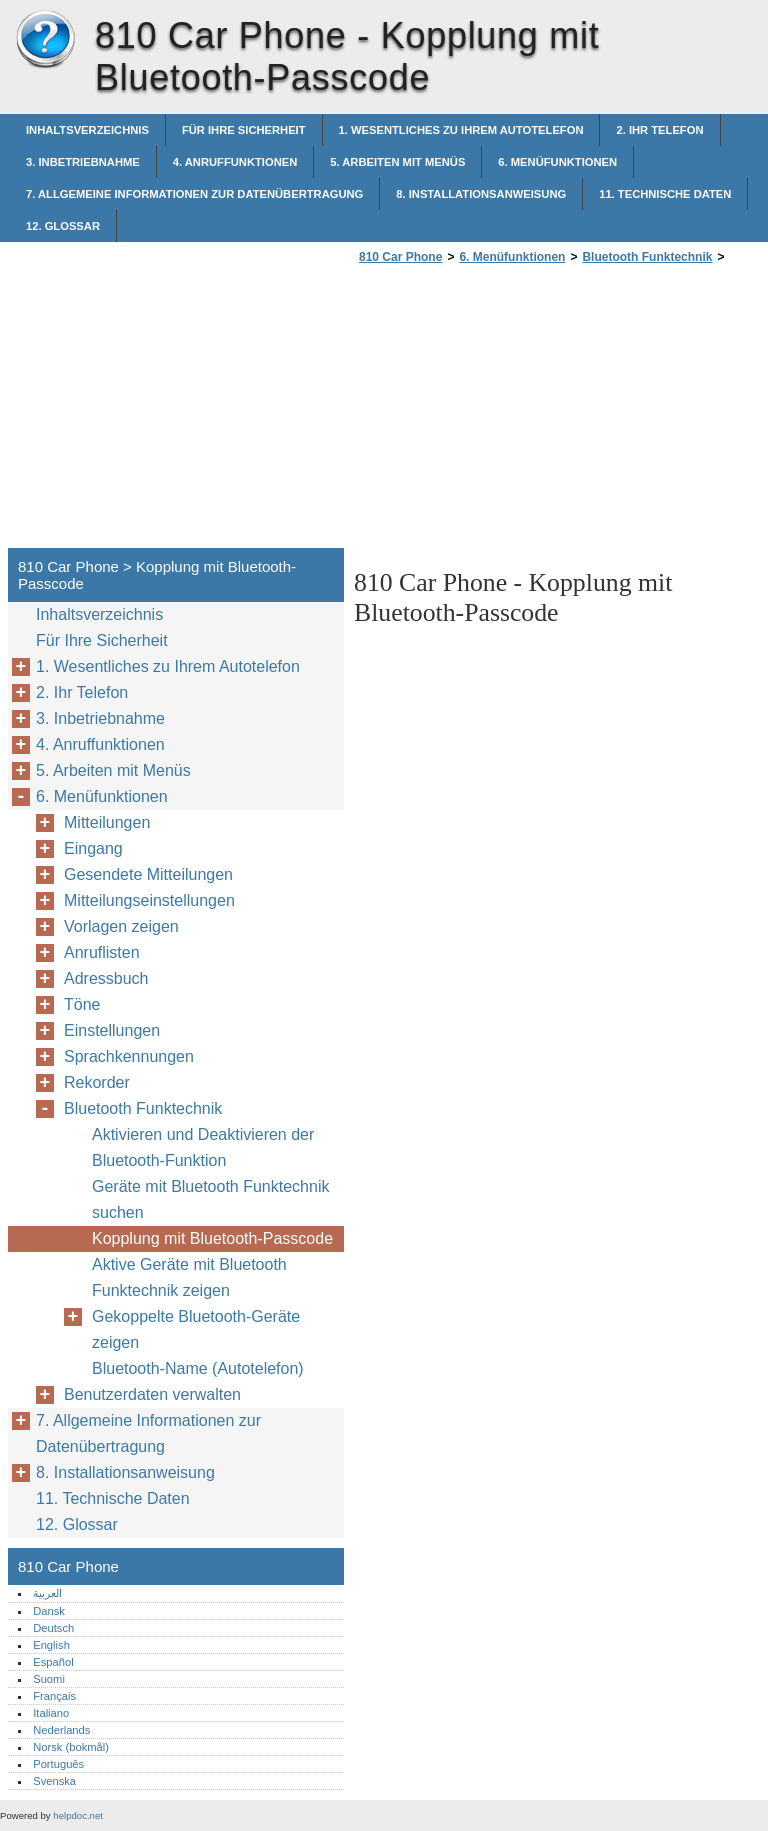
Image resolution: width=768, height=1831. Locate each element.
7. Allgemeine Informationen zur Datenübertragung (194, 194)
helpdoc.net (78, 1815)
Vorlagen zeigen (121, 926)
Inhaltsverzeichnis (87, 130)
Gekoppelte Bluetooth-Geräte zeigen (196, 1329)
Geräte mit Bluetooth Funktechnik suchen (210, 1199)
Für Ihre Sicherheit (244, 130)
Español (53, 1662)
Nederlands (61, 1730)
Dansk (49, 1611)
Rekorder (97, 1082)
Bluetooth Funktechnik (647, 257)
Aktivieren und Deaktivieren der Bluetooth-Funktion (203, 1147)
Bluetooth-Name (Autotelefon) (198, 1368)
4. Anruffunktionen (235, 162)
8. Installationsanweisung (481, 194)
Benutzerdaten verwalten (152, 1394)
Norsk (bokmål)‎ (71, 1747)
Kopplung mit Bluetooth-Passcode (212, 1238)
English (51, 1645)
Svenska (54, 1781)
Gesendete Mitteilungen (148, 874)
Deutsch (53, 1628)
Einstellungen (112, 1030)
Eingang (93, 848)
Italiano (51, 1713)
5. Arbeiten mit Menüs (397, 162)
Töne (82, 1004)
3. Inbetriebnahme (83, 162)
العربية (47, 1593)
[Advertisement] (522, 412)
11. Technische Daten (665, 194)
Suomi (49, 1679)
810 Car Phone (45, 40)
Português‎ (58, 1764)
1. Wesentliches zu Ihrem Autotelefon (461, 130)
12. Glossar (63, 226)
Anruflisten (102, 952)
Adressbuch (106, 978)
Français (54, 1696)
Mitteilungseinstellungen (149, 900)
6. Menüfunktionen (557, 162)
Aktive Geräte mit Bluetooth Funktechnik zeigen (189, 1277)
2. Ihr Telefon (659, 130)
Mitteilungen (107, 822)
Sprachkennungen (129, 1056)
